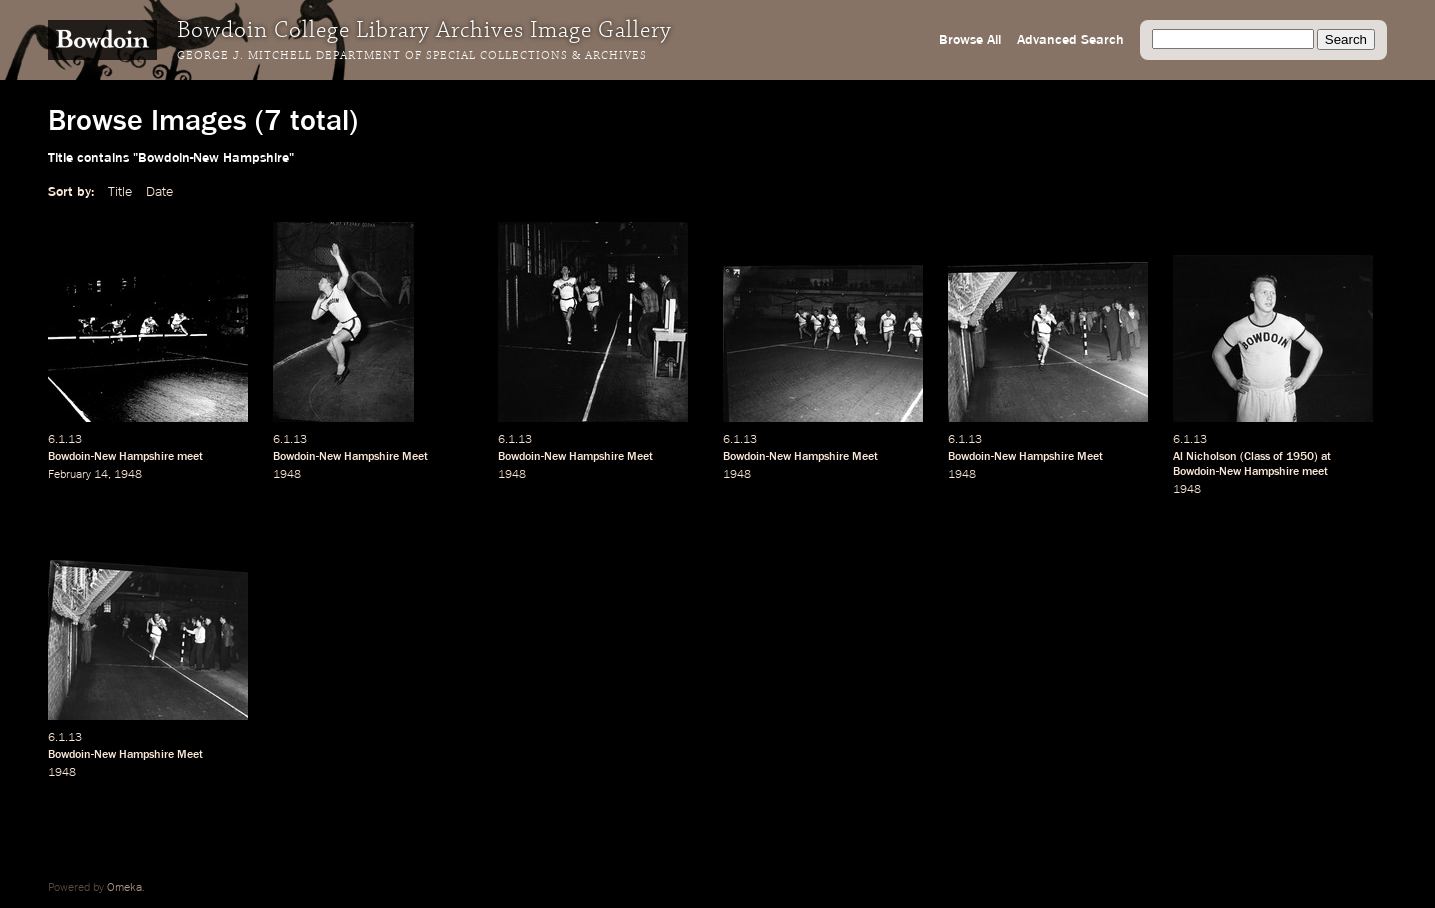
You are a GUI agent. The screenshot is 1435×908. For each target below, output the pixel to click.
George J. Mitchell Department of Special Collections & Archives (412, 56)
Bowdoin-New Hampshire (111, 457)
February (69, 475)
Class (1257, 457)
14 (101, 475)
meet (190, 457)
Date (159, 192)
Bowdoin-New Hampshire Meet (350, 457)
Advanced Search (1070, 40)
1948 (128, 475)
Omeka (124, 888)
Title (120, 192)
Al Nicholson (1205, 457)
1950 (1300, 457)
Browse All (970, 40)
